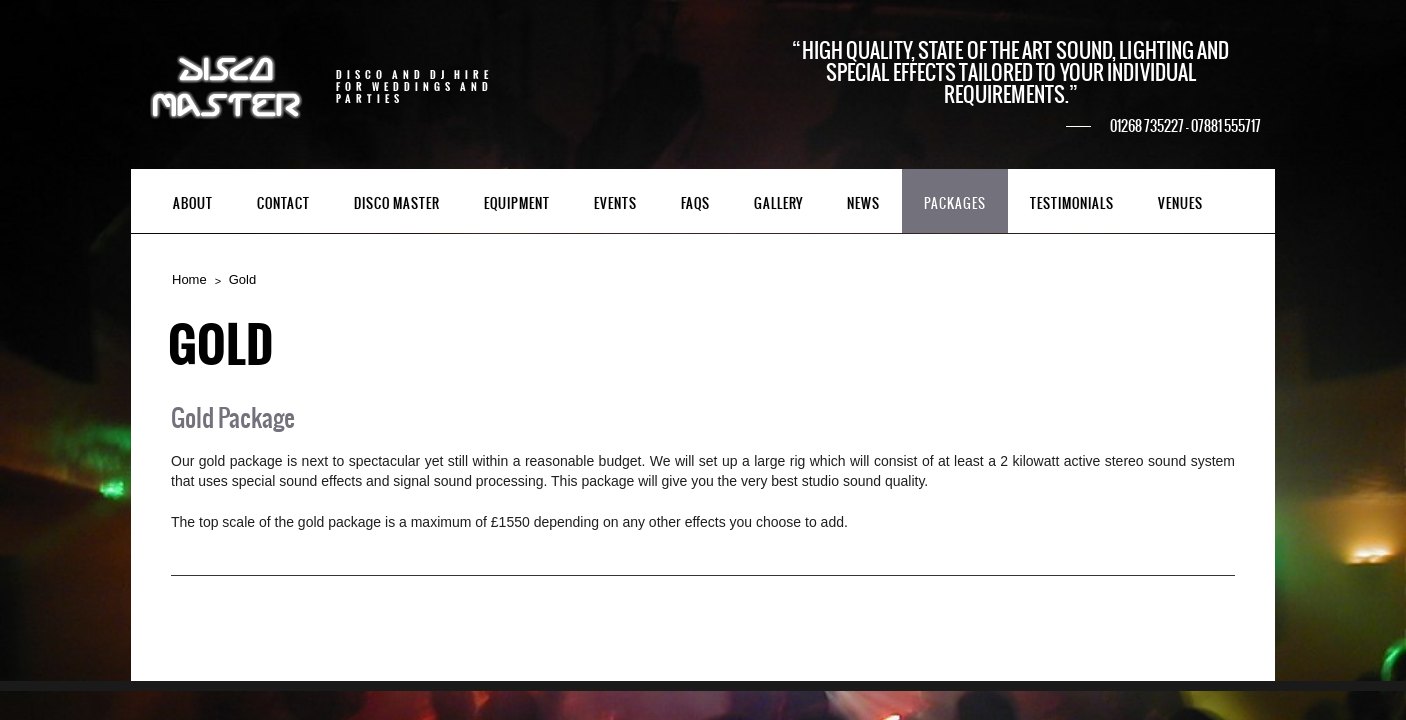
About (193, 203)
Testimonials (1072, 203)
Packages (955, 203)
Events (615, 203)
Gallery (778, 203)
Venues (1180, 203)
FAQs (695, 203)
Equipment (517, 203)
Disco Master (397, 203)
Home (189, 279)
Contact (283, 203)
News (863, 203)
